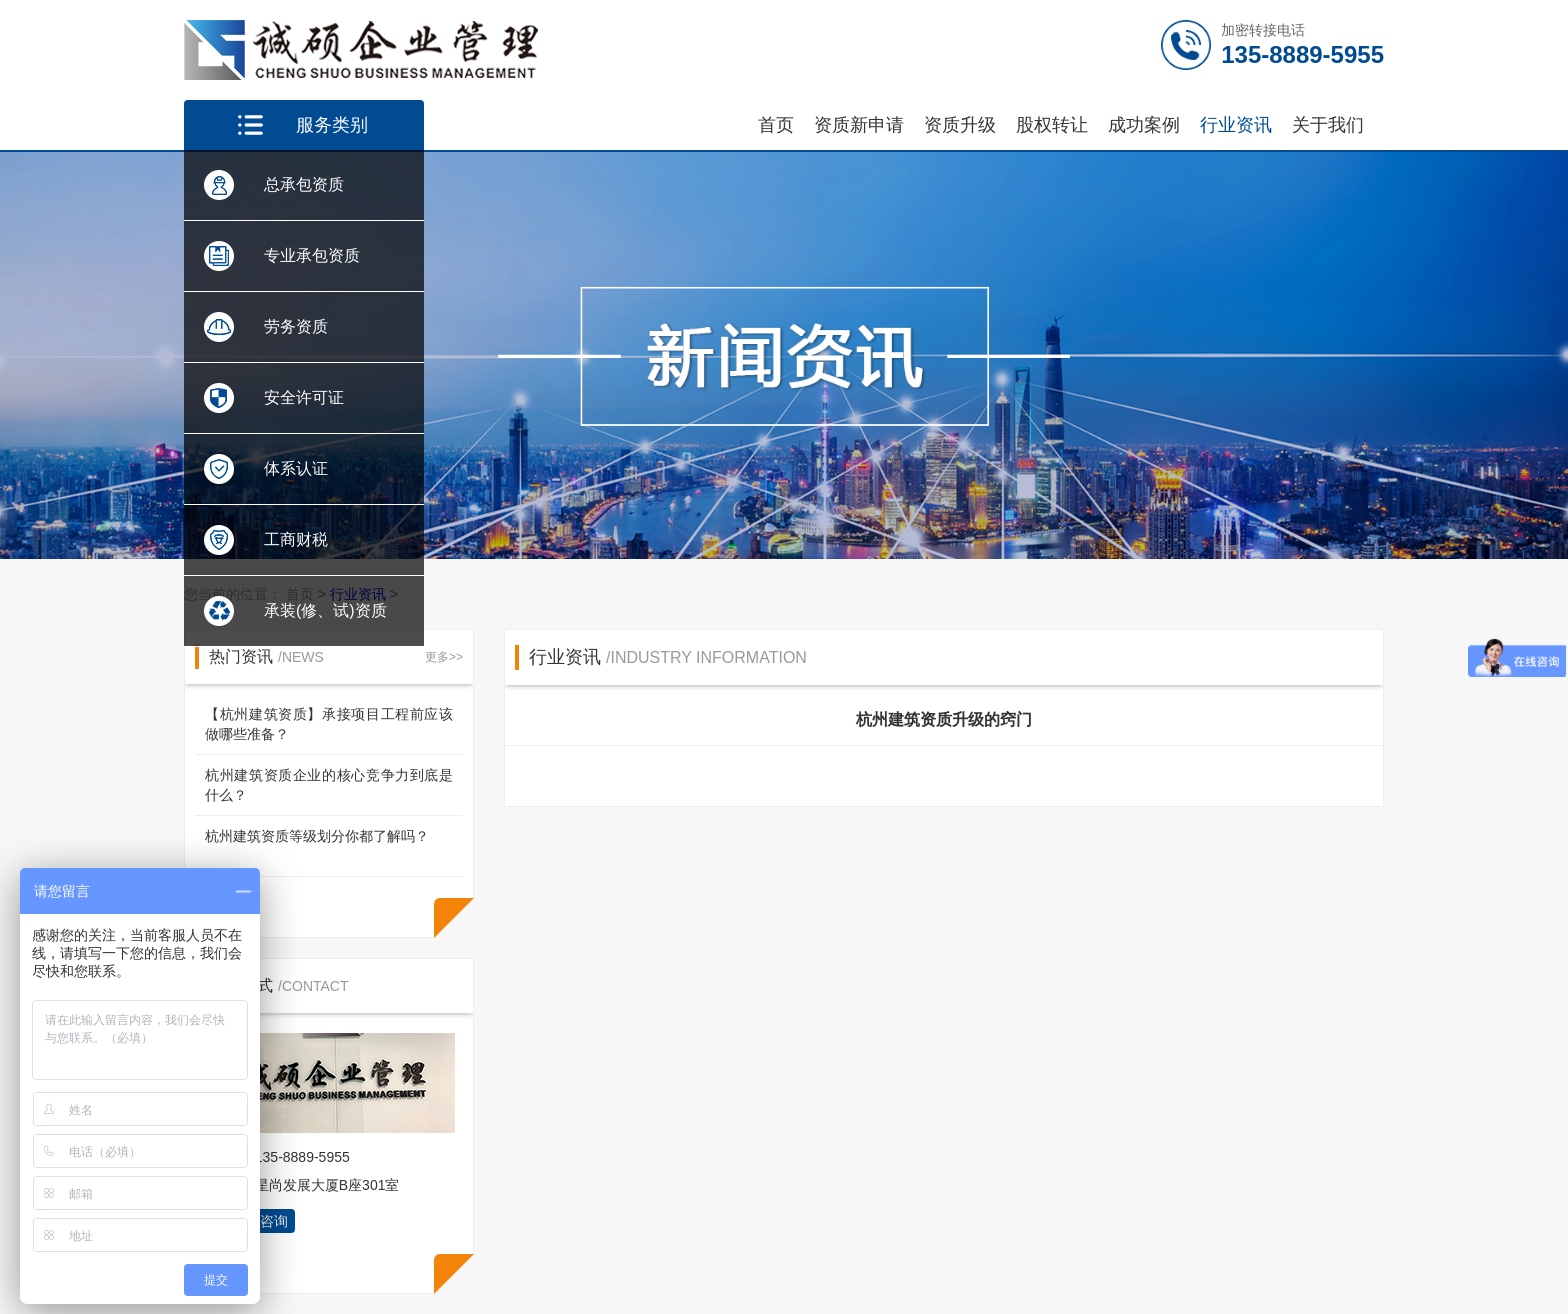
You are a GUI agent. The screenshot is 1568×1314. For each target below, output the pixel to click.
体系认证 (296, 468)
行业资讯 (1236, 125)
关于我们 (1328, 125)
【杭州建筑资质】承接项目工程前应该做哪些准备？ (329, 724)
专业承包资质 (312, 255)
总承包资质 (304, 184)
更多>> (444, 657)
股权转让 (1052, 125)
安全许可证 (304, 397)
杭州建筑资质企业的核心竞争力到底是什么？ (329, 785)
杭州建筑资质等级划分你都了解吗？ (317, 836)
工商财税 (296, 539)
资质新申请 (859, 125)
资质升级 (960, 125)
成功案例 (1144, 125)
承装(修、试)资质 (325, 610)
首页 (776, 125)
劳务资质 (296, 326)
